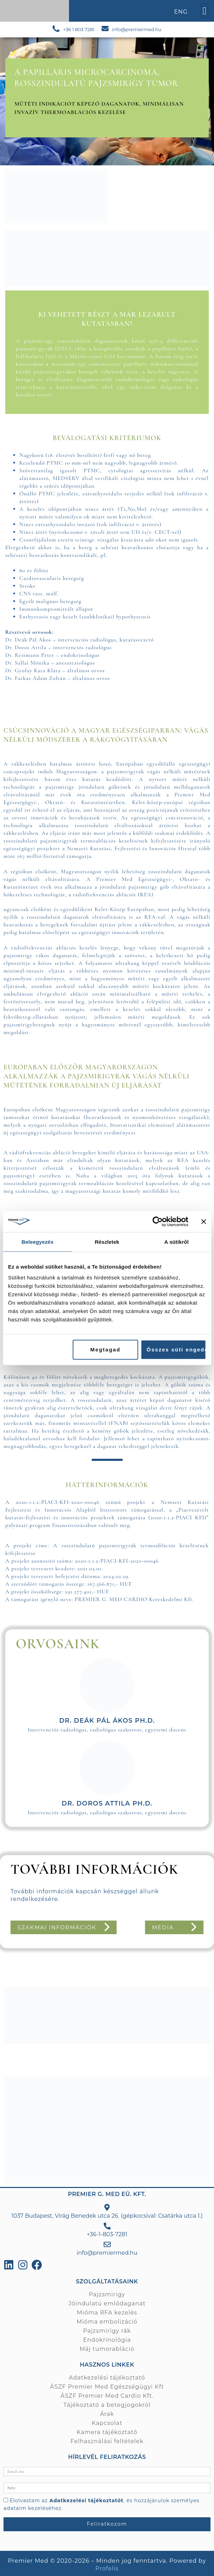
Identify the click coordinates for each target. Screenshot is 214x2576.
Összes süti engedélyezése (176, 1349)
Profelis (107, 2568)
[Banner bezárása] (203, 1221)
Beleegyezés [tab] (38, 1241)
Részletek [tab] (107, 1241)
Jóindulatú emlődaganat (106, 2303)
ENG (181, 11)
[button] (204, 11)
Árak (107, 2414)
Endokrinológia (107, 2340)
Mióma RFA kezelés (107, 2312)
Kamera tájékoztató (107, 2432)
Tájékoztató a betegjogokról (107, 2405)
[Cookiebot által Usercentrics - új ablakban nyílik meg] (157, 1221)
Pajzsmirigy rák (107, 2330)
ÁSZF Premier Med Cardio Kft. (107, 2395)
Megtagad (105, 1349)
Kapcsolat (107, 2423)
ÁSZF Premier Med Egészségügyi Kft (107, 2386)
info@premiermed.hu (136, 29)
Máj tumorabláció (107, 2349)
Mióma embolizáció (106, 2321)
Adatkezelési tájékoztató (107, 2377)
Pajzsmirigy (107, 2294)
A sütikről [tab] (176, 1241)
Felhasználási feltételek (107, 2441)
